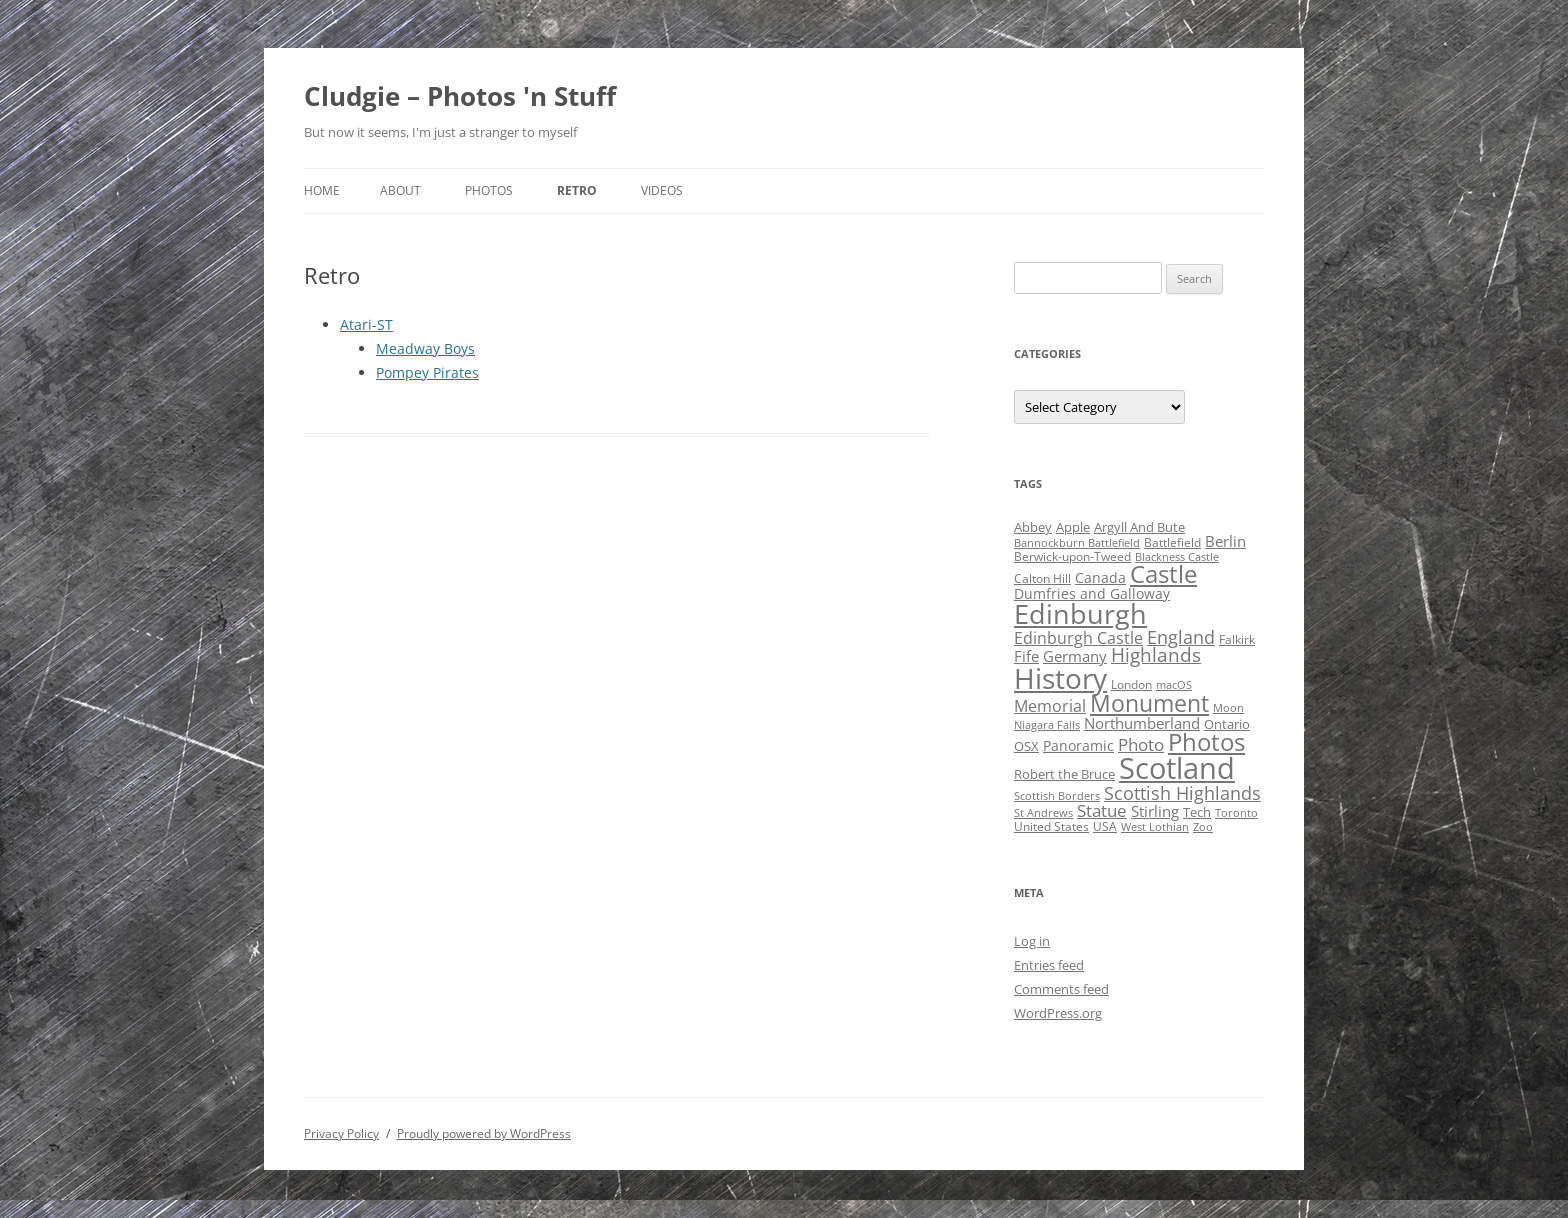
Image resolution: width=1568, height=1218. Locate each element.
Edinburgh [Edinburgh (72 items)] (1080, 613)
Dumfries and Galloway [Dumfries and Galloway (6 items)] (1092, 593)
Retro (577, 190)
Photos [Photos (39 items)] (1206, 742)
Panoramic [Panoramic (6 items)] (1078, 745)
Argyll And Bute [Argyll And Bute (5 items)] (1139, 527)
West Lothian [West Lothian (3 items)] (1155, 827)
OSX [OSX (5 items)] (1026, 746)
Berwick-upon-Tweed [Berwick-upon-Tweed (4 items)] (1072, 556)
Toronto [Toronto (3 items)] (1236, 813)
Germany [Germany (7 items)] (1075, 656)
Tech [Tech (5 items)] (1197, 812)
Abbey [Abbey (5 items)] (1033, 527)
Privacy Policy (341, 1133)
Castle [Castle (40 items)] (1163, 574)
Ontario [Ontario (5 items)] (1227, 724)
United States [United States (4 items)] (1051, 826)
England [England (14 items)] (1181, 637)
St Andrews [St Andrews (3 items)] (1043, 813)
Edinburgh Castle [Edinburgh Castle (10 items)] (1078, 638)
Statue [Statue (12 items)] (1102, 810)
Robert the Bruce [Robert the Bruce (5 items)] (1064, 774)
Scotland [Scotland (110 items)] (1177, 768)
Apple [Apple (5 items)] (1073, 527)
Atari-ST (366, 324)
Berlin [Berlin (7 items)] (1225, 541)
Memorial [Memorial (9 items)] (1050, 706)
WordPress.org (1058, 1013)
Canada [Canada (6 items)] (1100, 577)
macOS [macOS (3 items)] (1174, 685)
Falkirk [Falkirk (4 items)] (1237, 639)
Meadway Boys (425, 348)
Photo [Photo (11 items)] (1141, 744)
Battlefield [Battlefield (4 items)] (1172, 542)
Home (322, 190)
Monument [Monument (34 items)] (1149, 703)
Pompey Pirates (427, 372)
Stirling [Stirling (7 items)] (1155, 811)
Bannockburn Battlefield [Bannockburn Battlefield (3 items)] (1077, 543)
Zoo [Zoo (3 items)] (1203, 827)
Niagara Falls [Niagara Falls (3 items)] (1047, 725)
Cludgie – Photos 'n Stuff (460, 96)
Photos (489, 190)
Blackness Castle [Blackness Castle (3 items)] (1177, 557)
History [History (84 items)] (1060, 678)
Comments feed (1061, 989)
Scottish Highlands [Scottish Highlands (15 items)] (1182, 792)
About (400, 190)
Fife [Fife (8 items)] (1026, 656)
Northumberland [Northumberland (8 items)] (1142, 723)
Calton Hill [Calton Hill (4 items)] (1042, 578)
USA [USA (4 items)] (1105, 826)
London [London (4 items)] (1131, 684)
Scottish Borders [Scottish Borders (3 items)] (1057, 796)
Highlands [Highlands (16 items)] (1156, 654)
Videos (662, 190)
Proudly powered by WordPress (484, 1133)
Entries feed (1049, 965)
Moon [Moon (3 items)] (1228, 708)
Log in (1032, 941)
